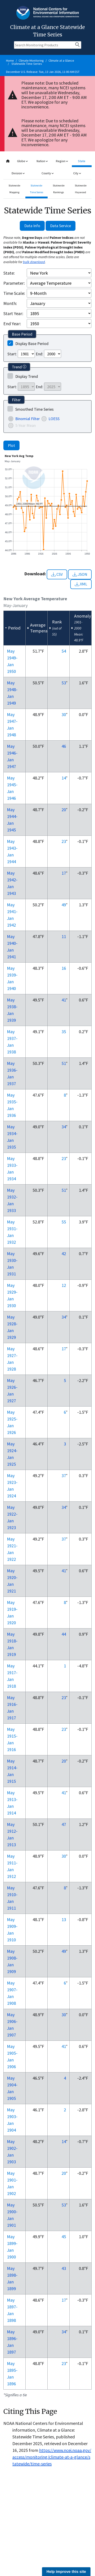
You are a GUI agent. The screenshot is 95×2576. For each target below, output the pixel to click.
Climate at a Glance (61, 60)
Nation (42, 161)
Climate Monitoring (31, 60)
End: (39, 353)
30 (64, 714)
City (77, 173)
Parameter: (14, 283)
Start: (12, 353)
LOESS (54, 418)
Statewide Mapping (14, 189)
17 (64, 873)
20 (64, 809)
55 (64, 1222)
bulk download (34, 262)
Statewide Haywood (80, 189)
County (47, 173)
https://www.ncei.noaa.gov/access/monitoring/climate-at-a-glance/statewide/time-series (51, 2456)
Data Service (60, 225)
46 (64, 746)
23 (64, 841)
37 (64, 1475)
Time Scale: (14, 293)
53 (64, 682)
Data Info (32, 225)
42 (64, 1253)
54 (64, 651)
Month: (10, 303)
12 (64, 1285)
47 (64, 1824)
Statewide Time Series (26, 64)
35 (64, 1031)
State (81, 161)
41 (64, 1000)
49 (64, 904)
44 (64, 1634)
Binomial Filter (27, 418)
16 (64, 968)
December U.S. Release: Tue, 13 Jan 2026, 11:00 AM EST (43, 72)
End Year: (12, 323)
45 (64, 2236)
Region (62, 161)
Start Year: (13, 313)
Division (18, 173)
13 (64, 1919)
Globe (22, 161)
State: (9, 273)
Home (10, 60)
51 (64, 1063)
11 (64, 936)
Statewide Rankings (58, 189)
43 (64, 2268)
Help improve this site (66, 2571)
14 (64, 778)
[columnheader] (15, 628)
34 (64, 1126)
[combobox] (47, 167)
